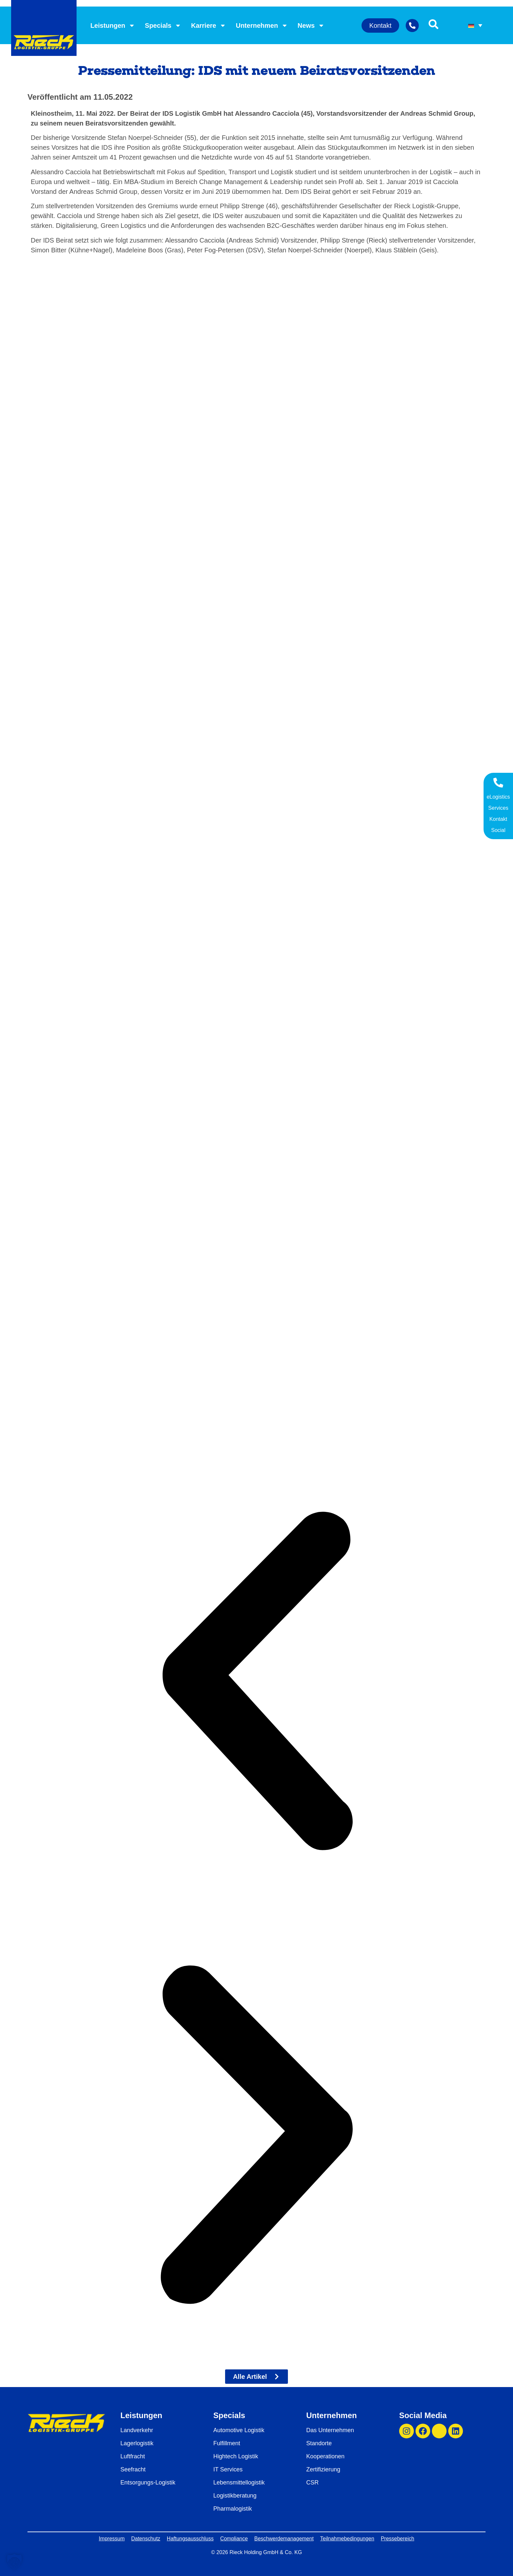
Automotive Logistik (238, 2430)
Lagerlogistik (136, 2443)
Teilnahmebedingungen (347, 2538)
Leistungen (112, 25)
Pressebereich (397, 2538)
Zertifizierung (323, 2469)
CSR (312, 2482)
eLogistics (498, 797)
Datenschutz (145, 2538)
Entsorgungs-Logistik (147, 2482)
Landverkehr (136, 2430)
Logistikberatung (234, 2495)
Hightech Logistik (235, 2456)
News (311, 25)
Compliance (234, 2538)
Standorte (319, 2443)
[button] (256, 1682)
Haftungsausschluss (190, 2538)
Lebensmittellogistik (239, 2482)
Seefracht (133, 2469)
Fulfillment (226, 2443)
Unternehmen (262, 25)
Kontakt (498, 819)
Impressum (112, 2538)
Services (498, 808)
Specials (163, 25)
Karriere (208, 25)
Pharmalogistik (232, 2508)
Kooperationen (325, 2456)
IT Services (228, 2469)
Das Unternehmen (330, 2430)
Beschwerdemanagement (283, 2538)
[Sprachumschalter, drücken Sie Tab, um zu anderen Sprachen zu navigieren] (475, 25)
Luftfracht (132, 2456)
